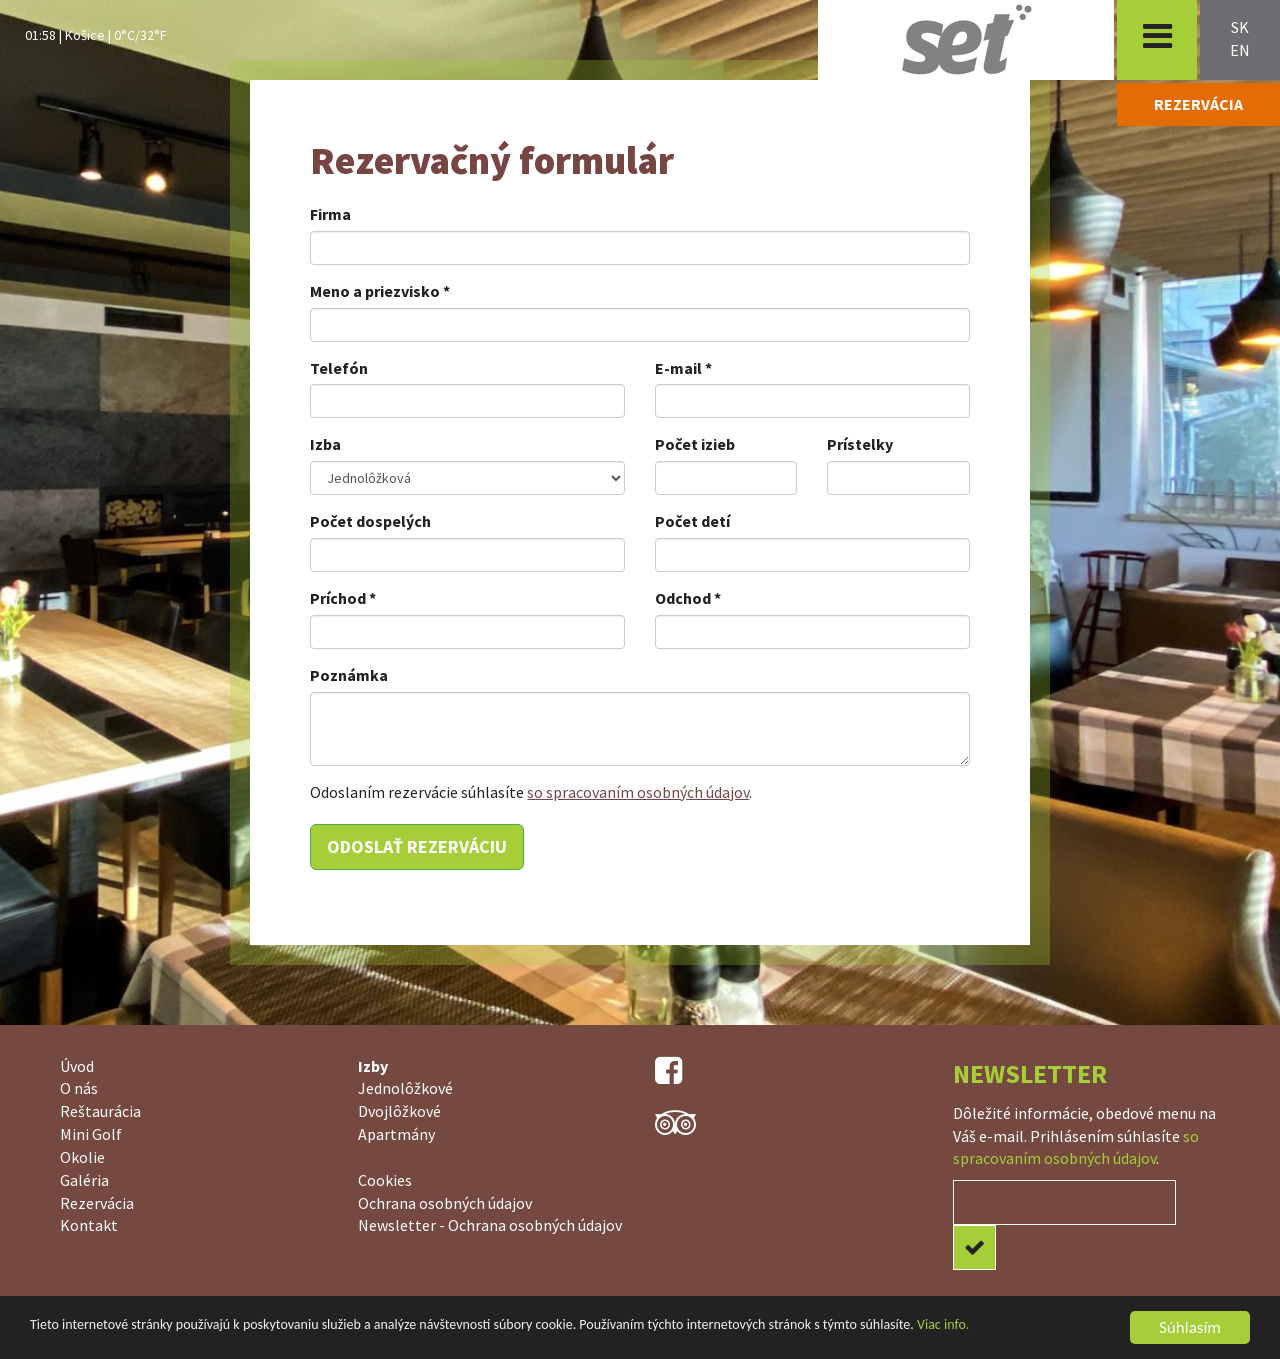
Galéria (84, 1180)
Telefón (339, 368)
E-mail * (683, 368)
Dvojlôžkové (399, 1111)
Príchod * (343, 598)
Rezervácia (97, 1203)
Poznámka (349, 675)
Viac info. (943, 1325)
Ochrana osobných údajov (445, 1203)
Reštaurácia (100, 1111)
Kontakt (89, 1225)
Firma (330, 214)
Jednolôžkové (405, 1088)
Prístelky (860, 444)
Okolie (82, 1157)
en (1240, 50)
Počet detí (692, 521)
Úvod (77, 1066)
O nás (79, 1088)
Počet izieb (695, 444)
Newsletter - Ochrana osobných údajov (490, 1225)
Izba (325, 444)
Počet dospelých (370, 521)
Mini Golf (91, 1134)
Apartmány (396, 1134)
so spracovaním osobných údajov (638, 792)
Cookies (385, 1180)
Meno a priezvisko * (380, 291)
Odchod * (688, 598)
